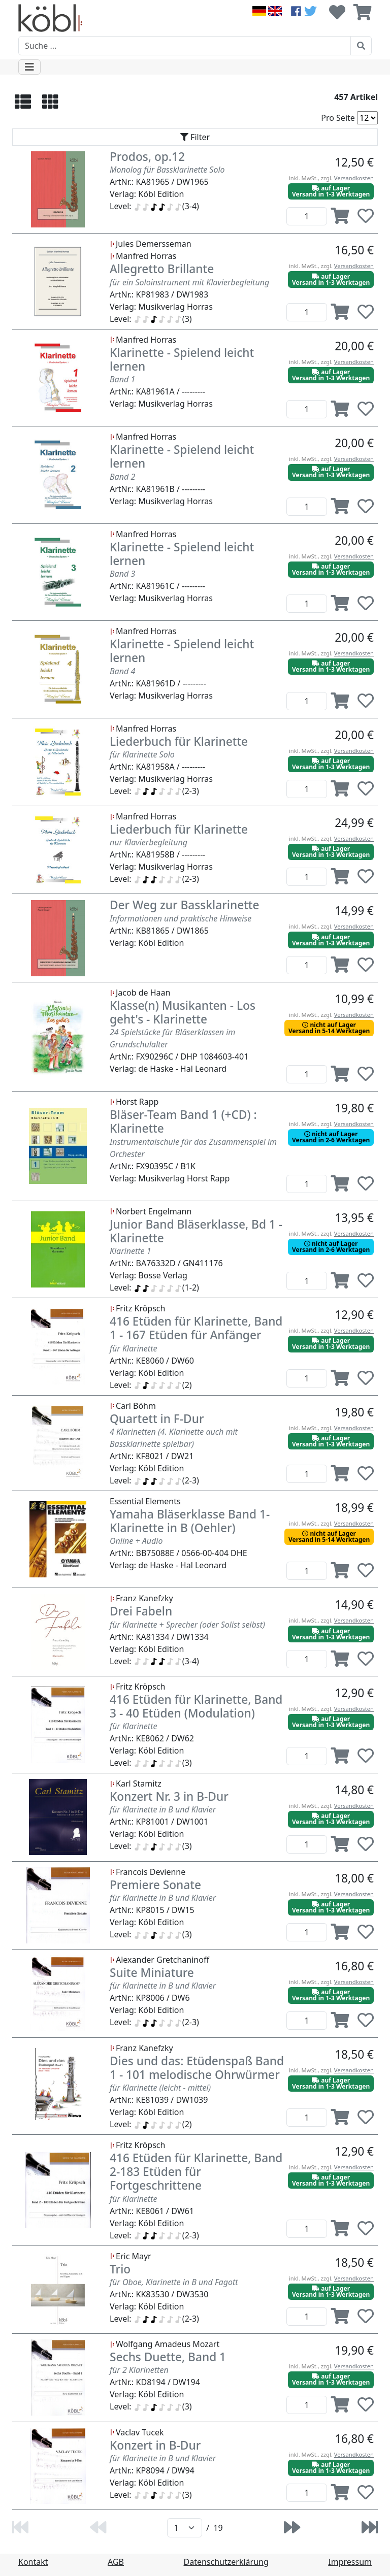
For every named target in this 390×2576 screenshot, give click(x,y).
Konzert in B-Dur (155, 2445)
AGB (116, 2561)
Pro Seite (338, 117)
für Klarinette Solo (142, 754)
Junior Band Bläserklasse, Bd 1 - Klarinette (196, 1231)
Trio (120, 2269)
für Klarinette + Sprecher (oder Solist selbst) (187, 1624)
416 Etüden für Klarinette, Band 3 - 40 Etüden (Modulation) (196, 1706)
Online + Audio (136, 1540)
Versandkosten (354, 178)
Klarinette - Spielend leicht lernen (182, 359)
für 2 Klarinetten (139, 2369)
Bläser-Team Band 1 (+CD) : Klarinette (183, 1121)
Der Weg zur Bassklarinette (184, 905)
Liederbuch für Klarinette (179, 741)
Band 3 (122, 573)
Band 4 (122, 671)
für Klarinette (133, 1348)
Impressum (350, 2561)
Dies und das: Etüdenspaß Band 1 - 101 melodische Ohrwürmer (197, 2068)
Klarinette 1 (130, 1251)
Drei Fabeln (141, 1611)
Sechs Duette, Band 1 (168, 2357)
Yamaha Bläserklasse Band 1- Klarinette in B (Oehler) (190, 1521)
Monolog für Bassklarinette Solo (167, 169)
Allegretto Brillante (162, 269)
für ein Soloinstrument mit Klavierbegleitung (189, 282)
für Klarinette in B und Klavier (163, 1809)
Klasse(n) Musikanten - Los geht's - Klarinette (182, 1012)
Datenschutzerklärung (226, 2561)
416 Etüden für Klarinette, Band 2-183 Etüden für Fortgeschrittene (196, 2171)
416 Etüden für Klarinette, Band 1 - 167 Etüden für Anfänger (196, 1328)
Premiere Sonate (155, 1885)
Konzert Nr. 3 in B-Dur (169, 1796)
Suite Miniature (152, 1972)
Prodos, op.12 (147, 156)
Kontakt (33, 2561)
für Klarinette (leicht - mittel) (160, 2087)
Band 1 (122, 379)
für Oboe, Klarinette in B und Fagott (174, 2282)
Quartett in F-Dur (157, 1419)
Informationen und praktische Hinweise (180, 918)
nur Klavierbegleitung (148, 842)
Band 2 (122, 476)
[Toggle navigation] (29, 67)
